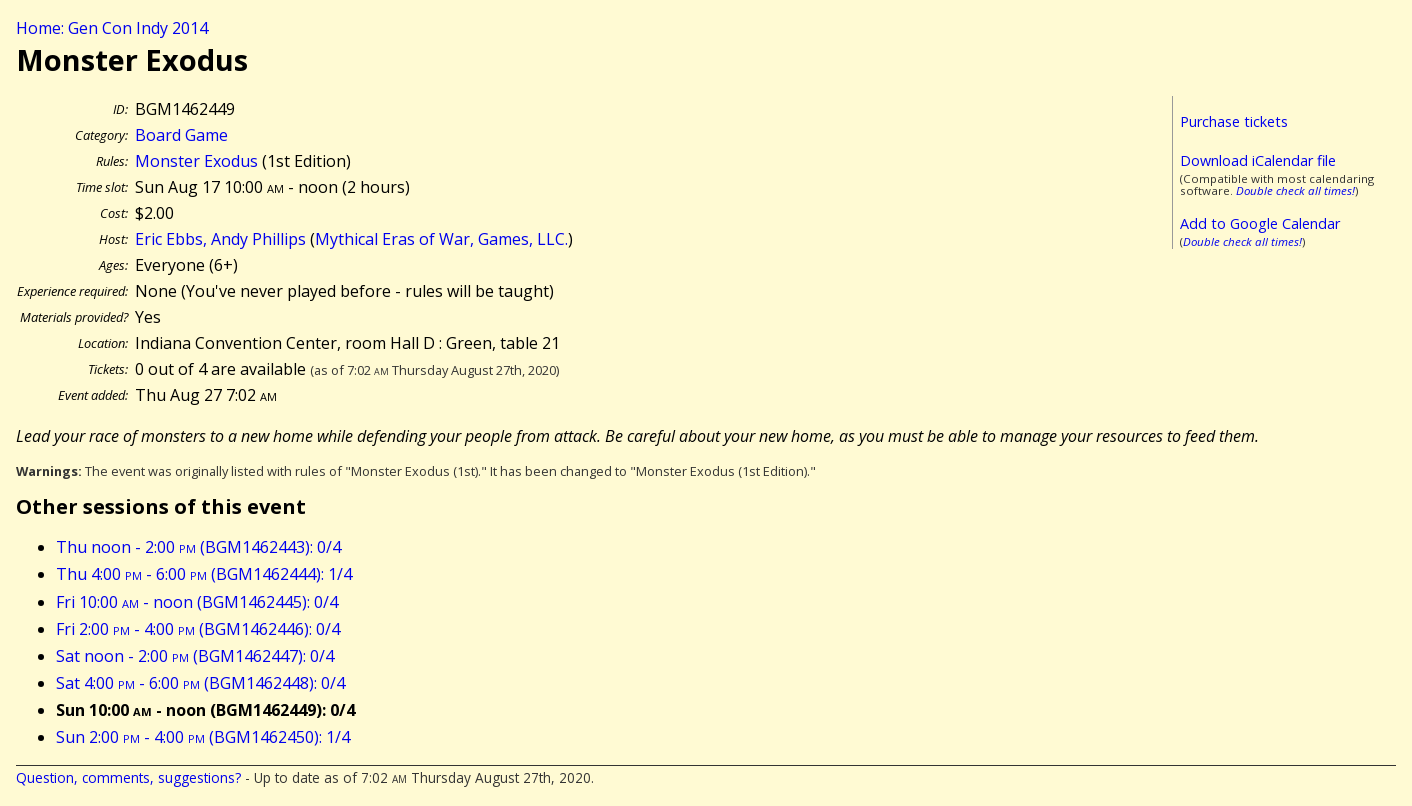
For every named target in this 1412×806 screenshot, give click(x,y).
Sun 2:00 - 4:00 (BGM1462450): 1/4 (203, 737)
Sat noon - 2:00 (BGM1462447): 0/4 (195, 656)
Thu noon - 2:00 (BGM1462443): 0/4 (198, 547)
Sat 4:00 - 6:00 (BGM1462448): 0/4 (200, 683)
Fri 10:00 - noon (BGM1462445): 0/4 (197, 602)
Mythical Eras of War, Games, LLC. (441, 239)
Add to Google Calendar (1260, 223)
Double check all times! (1295, 190)
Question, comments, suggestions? (128, 777)
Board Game (181, 135)
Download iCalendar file (1258, 160)
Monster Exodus (196, 161)
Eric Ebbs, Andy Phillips (220, 239)
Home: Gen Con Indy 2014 (112, 28)
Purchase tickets (1234, 121)
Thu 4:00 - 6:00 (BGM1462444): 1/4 (204, 574)
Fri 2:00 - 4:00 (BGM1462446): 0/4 (198, 629)
